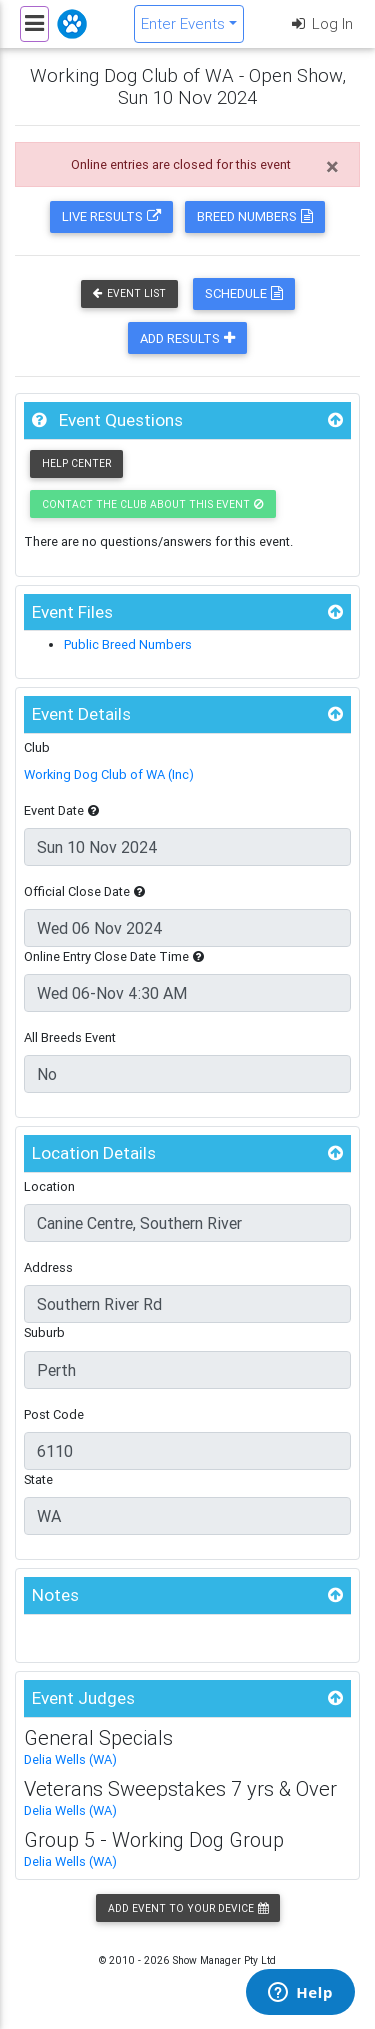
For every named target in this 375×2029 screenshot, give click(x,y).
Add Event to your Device (188, 1908)
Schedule (244, 293)
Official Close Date (84, 891)
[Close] (332, 167)
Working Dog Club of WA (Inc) (109, 774)
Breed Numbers (255, 216)
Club (37, 747)
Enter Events (183, 23)
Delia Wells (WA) (70, 1759)
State (38, 1479)
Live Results (111, 216)
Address (48, 1267)
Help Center (76, 463)
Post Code (54, 1414)
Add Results (187, 338)
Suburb (44, 1332)
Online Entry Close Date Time (114, 956)
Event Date (61, 810)
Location (49, 1186)
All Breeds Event (70, 1037)
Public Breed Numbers (128, 644)
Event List (129, 293)
